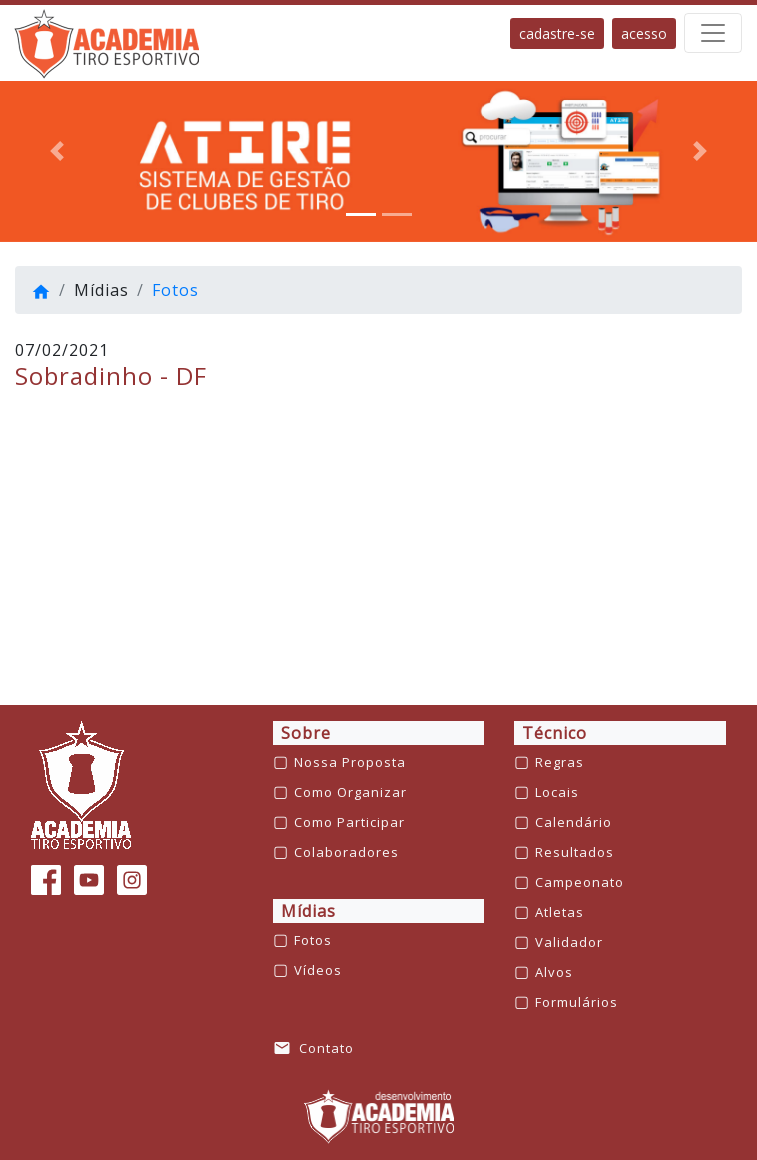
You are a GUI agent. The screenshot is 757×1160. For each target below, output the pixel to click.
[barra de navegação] (713, 33)
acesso (644, 33)
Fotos (175, 290)
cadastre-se (557, 33)
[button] (57, 151)
